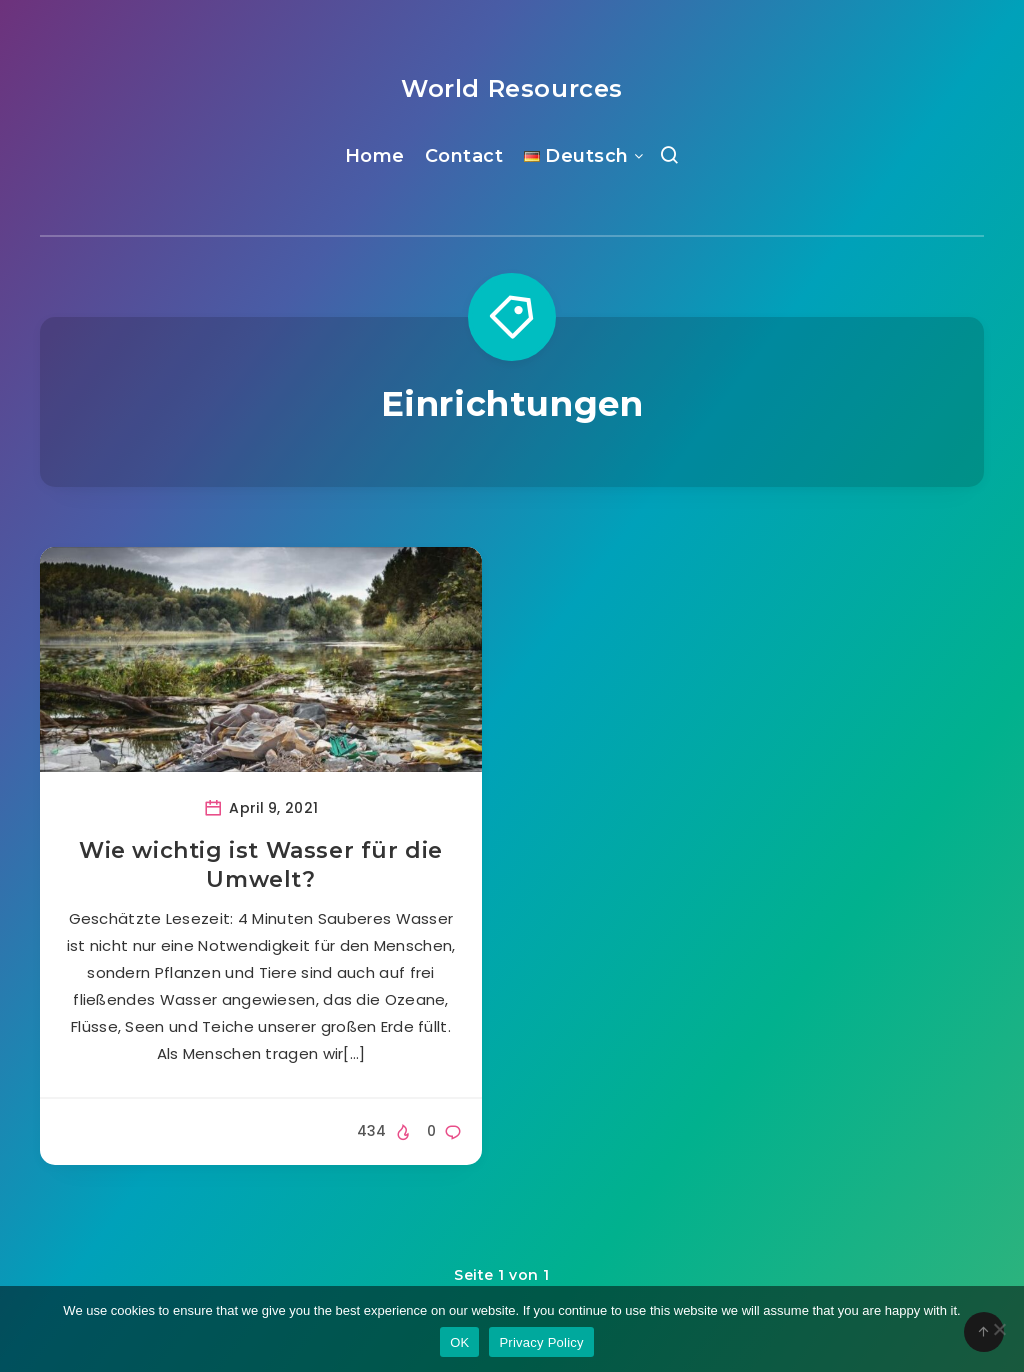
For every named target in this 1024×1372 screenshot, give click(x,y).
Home (375, 156)
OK (459, 1342)
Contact (464, 156)
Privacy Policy (541, 1342)
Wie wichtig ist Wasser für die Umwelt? (261, 865)
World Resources (512, 88)
